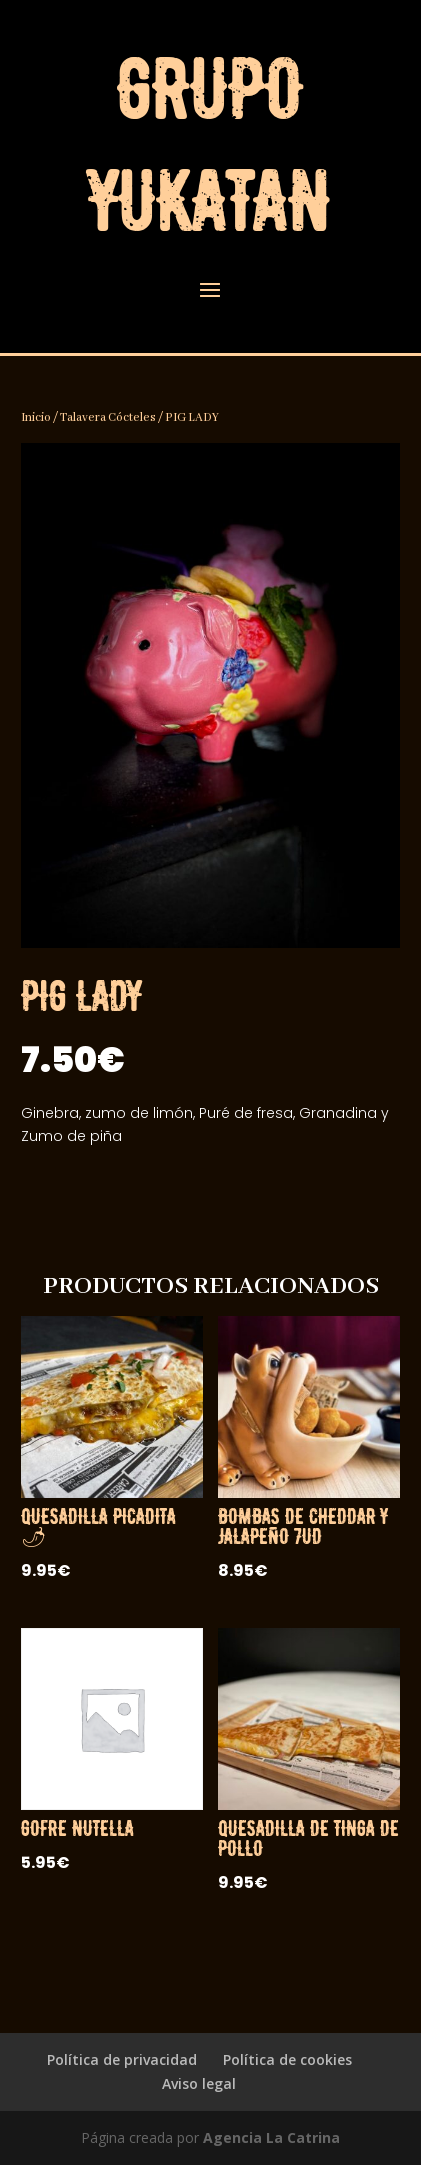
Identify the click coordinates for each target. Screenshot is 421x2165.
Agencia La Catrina (271, 2137)
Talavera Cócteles (108, 417)
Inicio (36, 417)
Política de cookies (287, 2059)
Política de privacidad (122, 2059)
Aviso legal (199, 2083)
